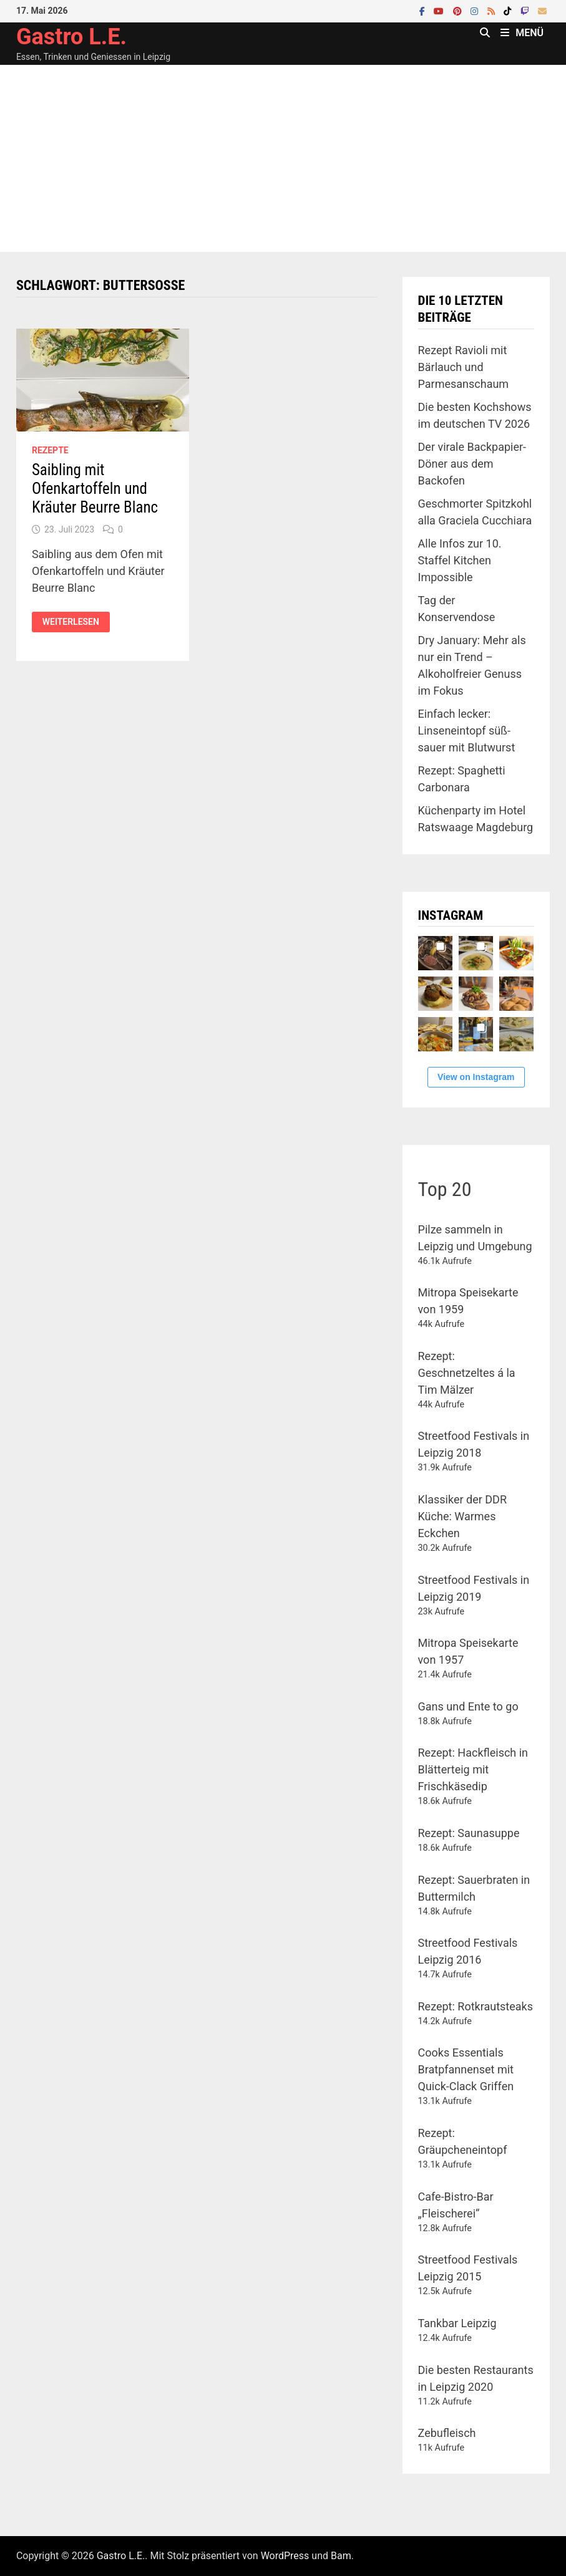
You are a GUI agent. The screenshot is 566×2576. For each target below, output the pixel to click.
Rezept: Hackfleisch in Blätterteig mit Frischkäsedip (473, 1769)
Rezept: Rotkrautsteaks (475, 2006)
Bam (341, 2556)
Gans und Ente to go (468, 1706)
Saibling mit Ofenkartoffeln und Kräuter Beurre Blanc (95, 488)
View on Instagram (475, 1077)
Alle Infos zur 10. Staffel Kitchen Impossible (460, 560)
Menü (522, 33)
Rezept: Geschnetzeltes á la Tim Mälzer (466, 1372)
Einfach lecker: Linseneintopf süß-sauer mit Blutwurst (466, 730)
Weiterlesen (76, 622)
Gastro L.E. (71, 37)
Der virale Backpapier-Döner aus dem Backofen (472, 463)
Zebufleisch (447, 2432)
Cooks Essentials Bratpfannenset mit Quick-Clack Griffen (466, 2069)
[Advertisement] (283, 158)
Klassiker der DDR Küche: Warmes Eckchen (462, 1516)
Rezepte (50, 450)
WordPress (285, 2556)
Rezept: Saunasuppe (469, 1833)
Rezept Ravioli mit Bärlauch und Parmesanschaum (463, 367)
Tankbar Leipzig (457, 2323)
